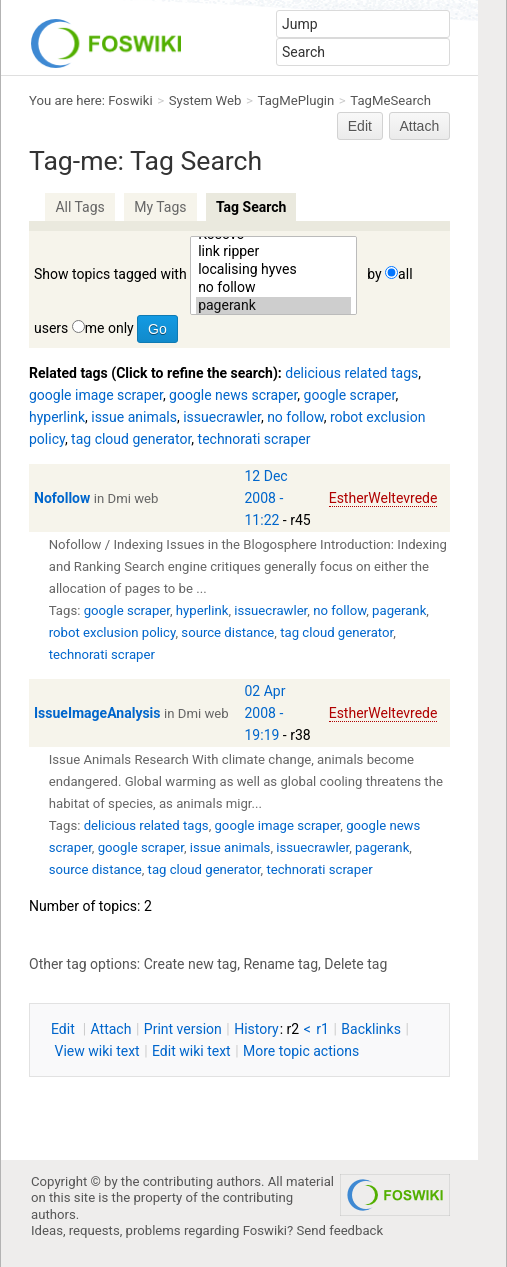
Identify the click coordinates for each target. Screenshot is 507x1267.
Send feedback (340, 1230)
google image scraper (96, 395)
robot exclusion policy (112, 632)
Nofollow (62, 498)
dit (64, 1029)
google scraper (350, 395)
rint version (183, 1029)
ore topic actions (301, 1051)
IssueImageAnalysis (97, 713)
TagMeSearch (390, 100)
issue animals (134, 417)
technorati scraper (254, 439)
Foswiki (130, 100)
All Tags (79, 207)
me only (109, 328)
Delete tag (355, 964)
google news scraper (233, 395)
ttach (111, 1029)
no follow (273, 288)
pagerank (273, 306)
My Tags (160, 207)
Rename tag (280, 964)
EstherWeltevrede (383, 498)
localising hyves (273, 270)
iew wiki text (96, 1051)
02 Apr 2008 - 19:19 (265, 713)
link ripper (273, 252)
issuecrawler (222, 417)
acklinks (371, 1029)
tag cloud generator (131, 439)
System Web (205, 100)
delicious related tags (351, 373)
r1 (322, 1029)
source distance (227, 632)
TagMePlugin (296, 100)
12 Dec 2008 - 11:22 (266, 498)
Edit (360, 126)
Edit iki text (191, 1051)
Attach (420, 126)
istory (256, 1029)
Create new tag (190, 964)
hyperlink (57, 417)
